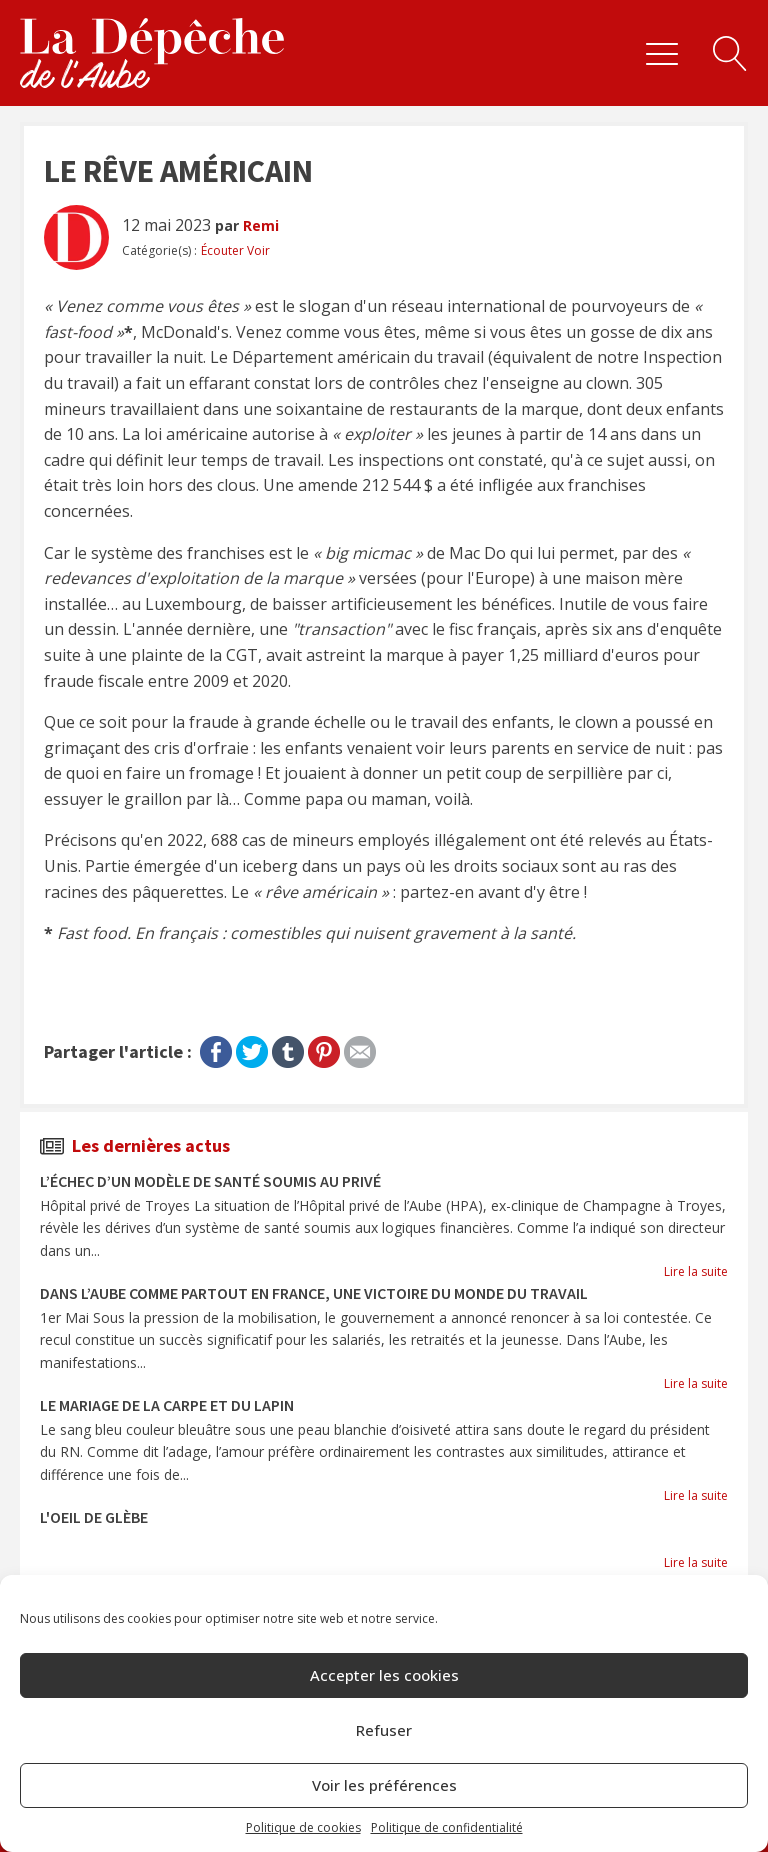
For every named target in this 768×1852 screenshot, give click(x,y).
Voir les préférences (384, 1785)
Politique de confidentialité (447, 1827)
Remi (261, 225)
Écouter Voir (235, 250)
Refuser (384, 1730)
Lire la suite (696, 1271)
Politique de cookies (303, 1827)
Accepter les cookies (384, 1675)
